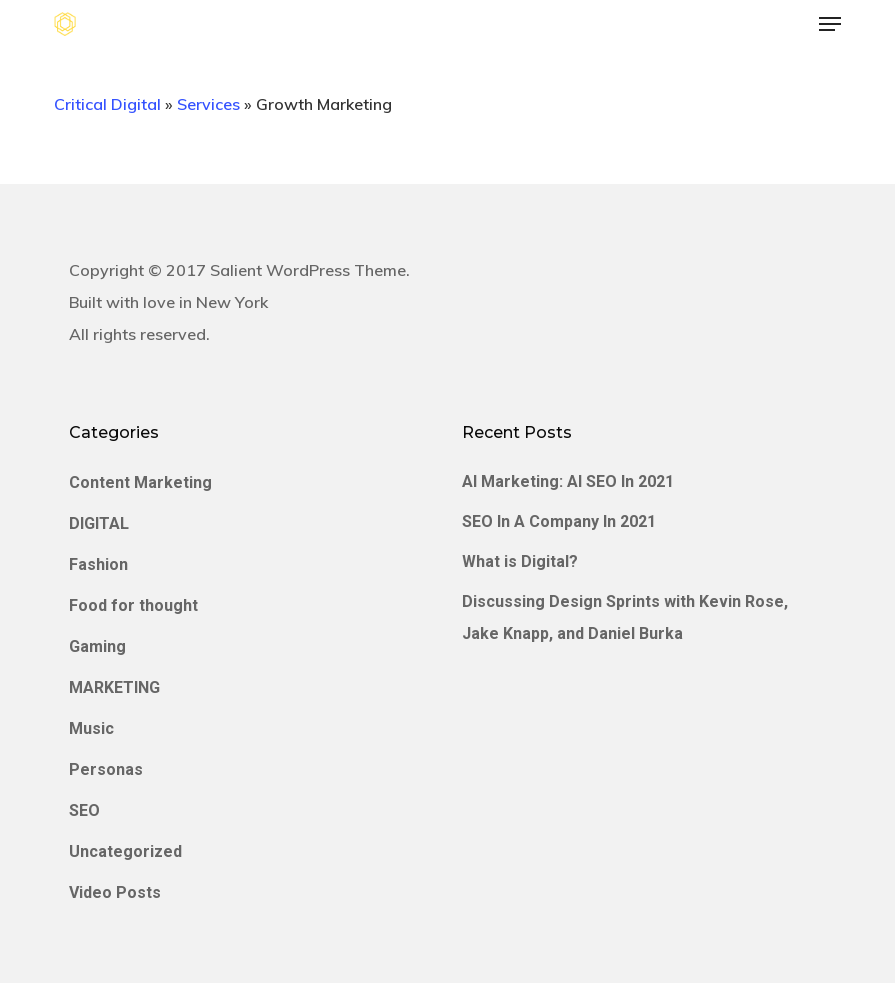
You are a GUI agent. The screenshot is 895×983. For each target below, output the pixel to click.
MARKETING (114, 687)
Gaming (97, 646)
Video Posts (115, 892)
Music (91, 728)
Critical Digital (107, 104)
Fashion (98, 564)
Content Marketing (140, 482)
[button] (830, 24)
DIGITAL (99, 523)
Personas (106, 769)
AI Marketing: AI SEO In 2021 (568, 481)
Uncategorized (125, 851)
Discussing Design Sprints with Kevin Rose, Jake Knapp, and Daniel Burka (625, 617)
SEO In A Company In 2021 (559, 521)
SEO (84, 810)
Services (208, 104)
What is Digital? (520, 561)
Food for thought (133, 605)
